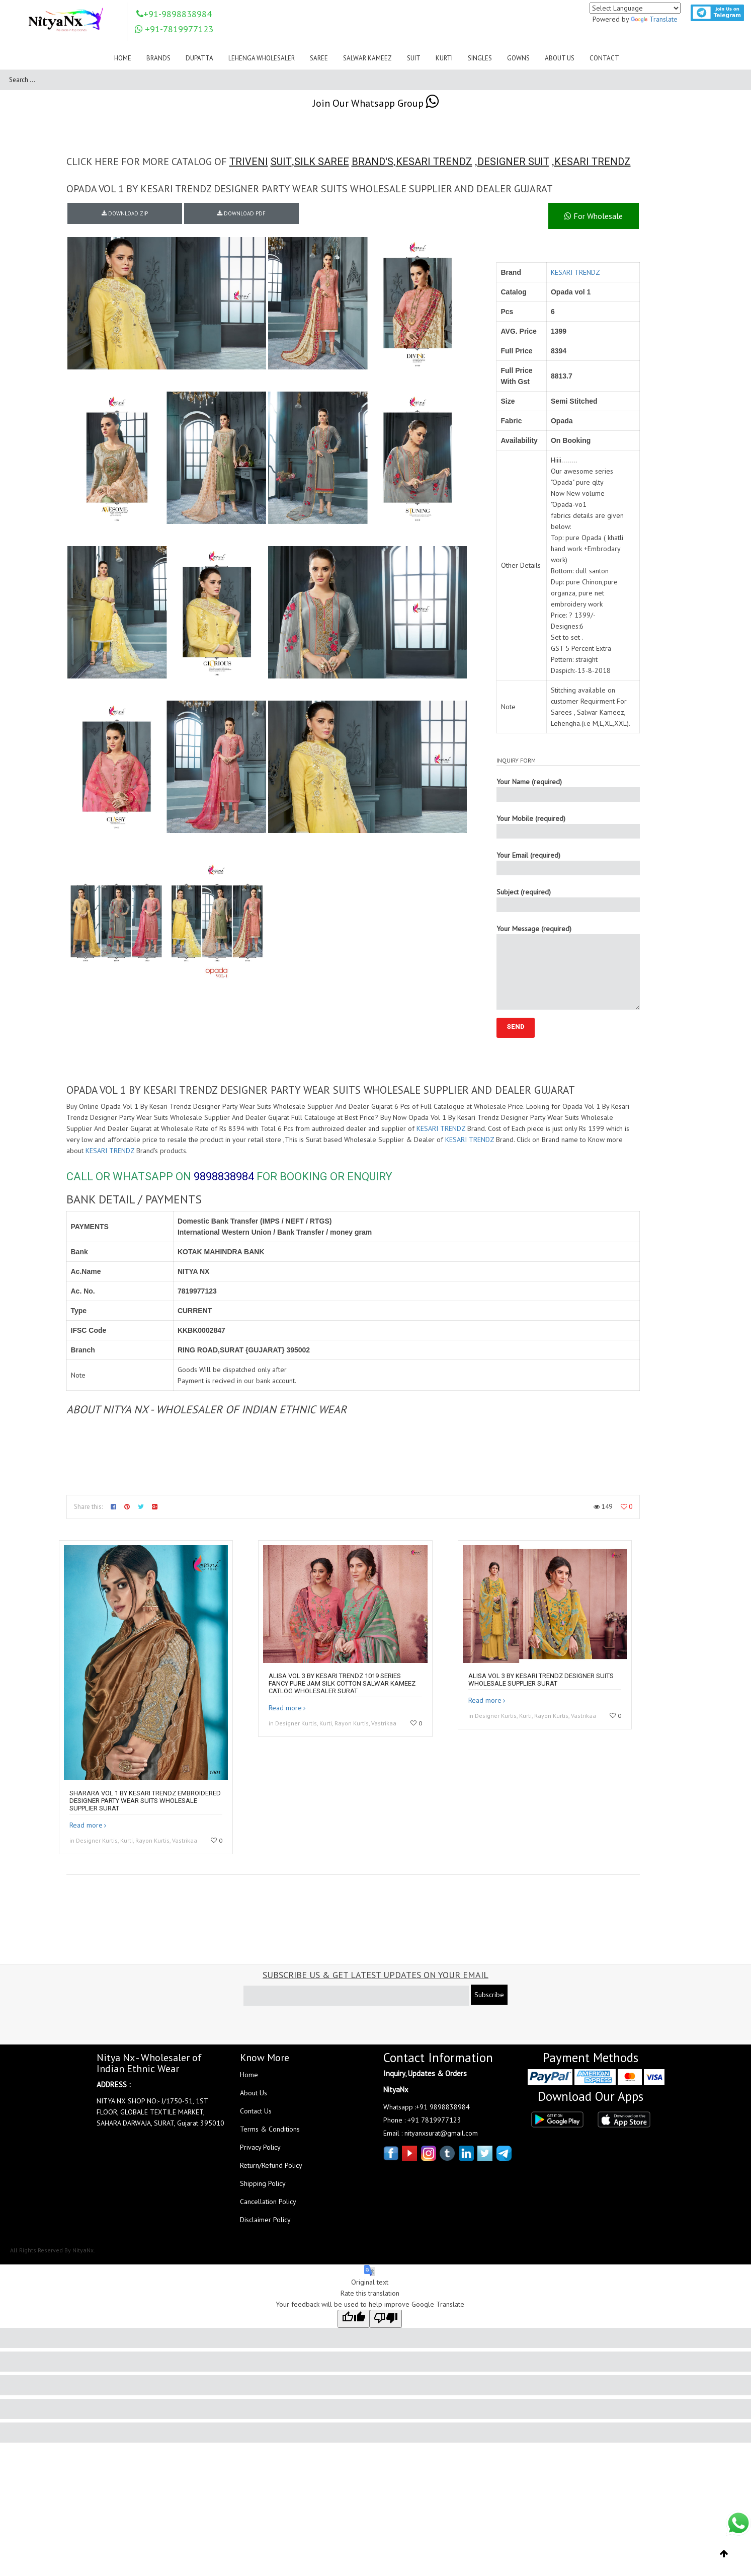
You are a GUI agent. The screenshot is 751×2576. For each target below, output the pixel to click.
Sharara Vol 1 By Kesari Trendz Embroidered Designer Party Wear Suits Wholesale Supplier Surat (145, 1800)
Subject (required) (568, 899)
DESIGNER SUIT (513, 162)
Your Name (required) (568, 789)
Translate (654, 19)
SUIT (281, 162)
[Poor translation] (386, 2319)
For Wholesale (593, 216)
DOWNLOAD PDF (241, 213)
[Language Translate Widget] (635, 8)
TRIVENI (248, 162)
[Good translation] (354, 2319)
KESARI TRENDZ (434, 162)
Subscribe (489, 1994)
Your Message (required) (568, 967)
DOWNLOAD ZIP (125, 213)
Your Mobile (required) (568, 826)
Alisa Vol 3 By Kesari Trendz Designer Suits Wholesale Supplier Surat (541, 1679)
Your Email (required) (568, 863)
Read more (86, 1825)
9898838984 (224, 1176)
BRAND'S (372, 162)
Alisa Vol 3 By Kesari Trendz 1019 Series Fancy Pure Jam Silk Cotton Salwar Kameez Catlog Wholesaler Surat (342, 1683)
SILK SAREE (321, 162)
